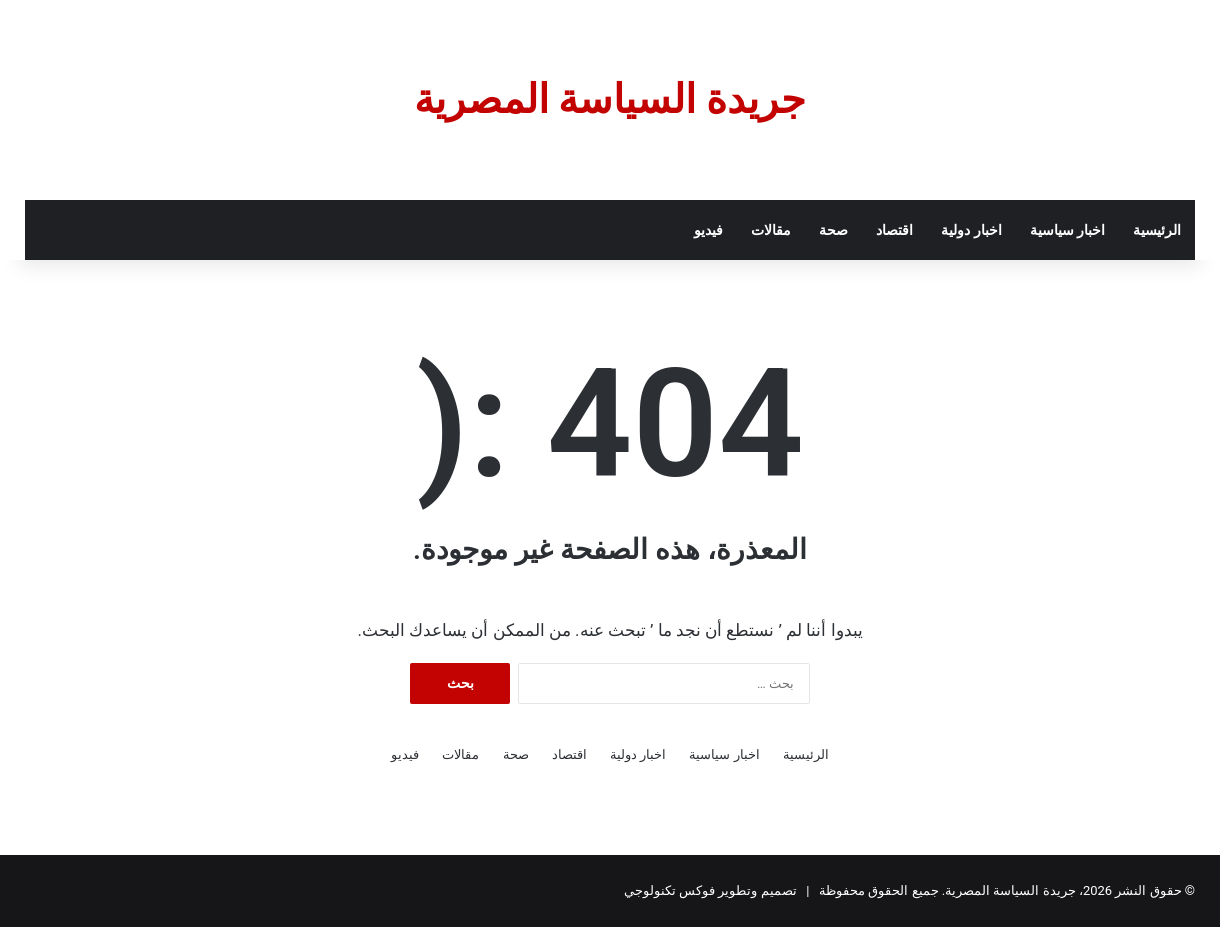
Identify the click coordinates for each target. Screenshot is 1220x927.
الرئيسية (1157, 230)
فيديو (708, 230)
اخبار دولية (971, 230)
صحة (833, 230)
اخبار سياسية (1067, 230)
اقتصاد (894, 230)
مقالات (771, 230)
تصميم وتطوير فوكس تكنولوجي (710, 890)
